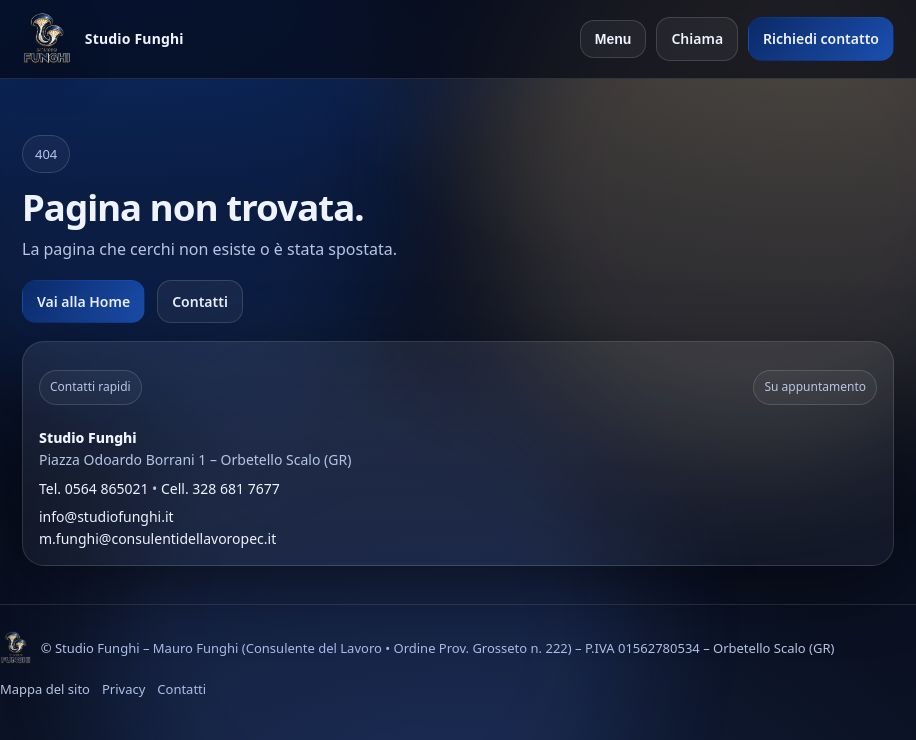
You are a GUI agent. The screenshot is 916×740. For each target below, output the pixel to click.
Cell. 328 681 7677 (220, 488)
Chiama (697, 38)
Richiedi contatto (821, 38)
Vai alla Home (83, 301)
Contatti (200, 301)
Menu (613, 39)
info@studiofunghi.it (106, 516)
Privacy (123, 689)
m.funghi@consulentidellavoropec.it (157, 538)
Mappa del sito (45, 689)
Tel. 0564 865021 (93, 488)
